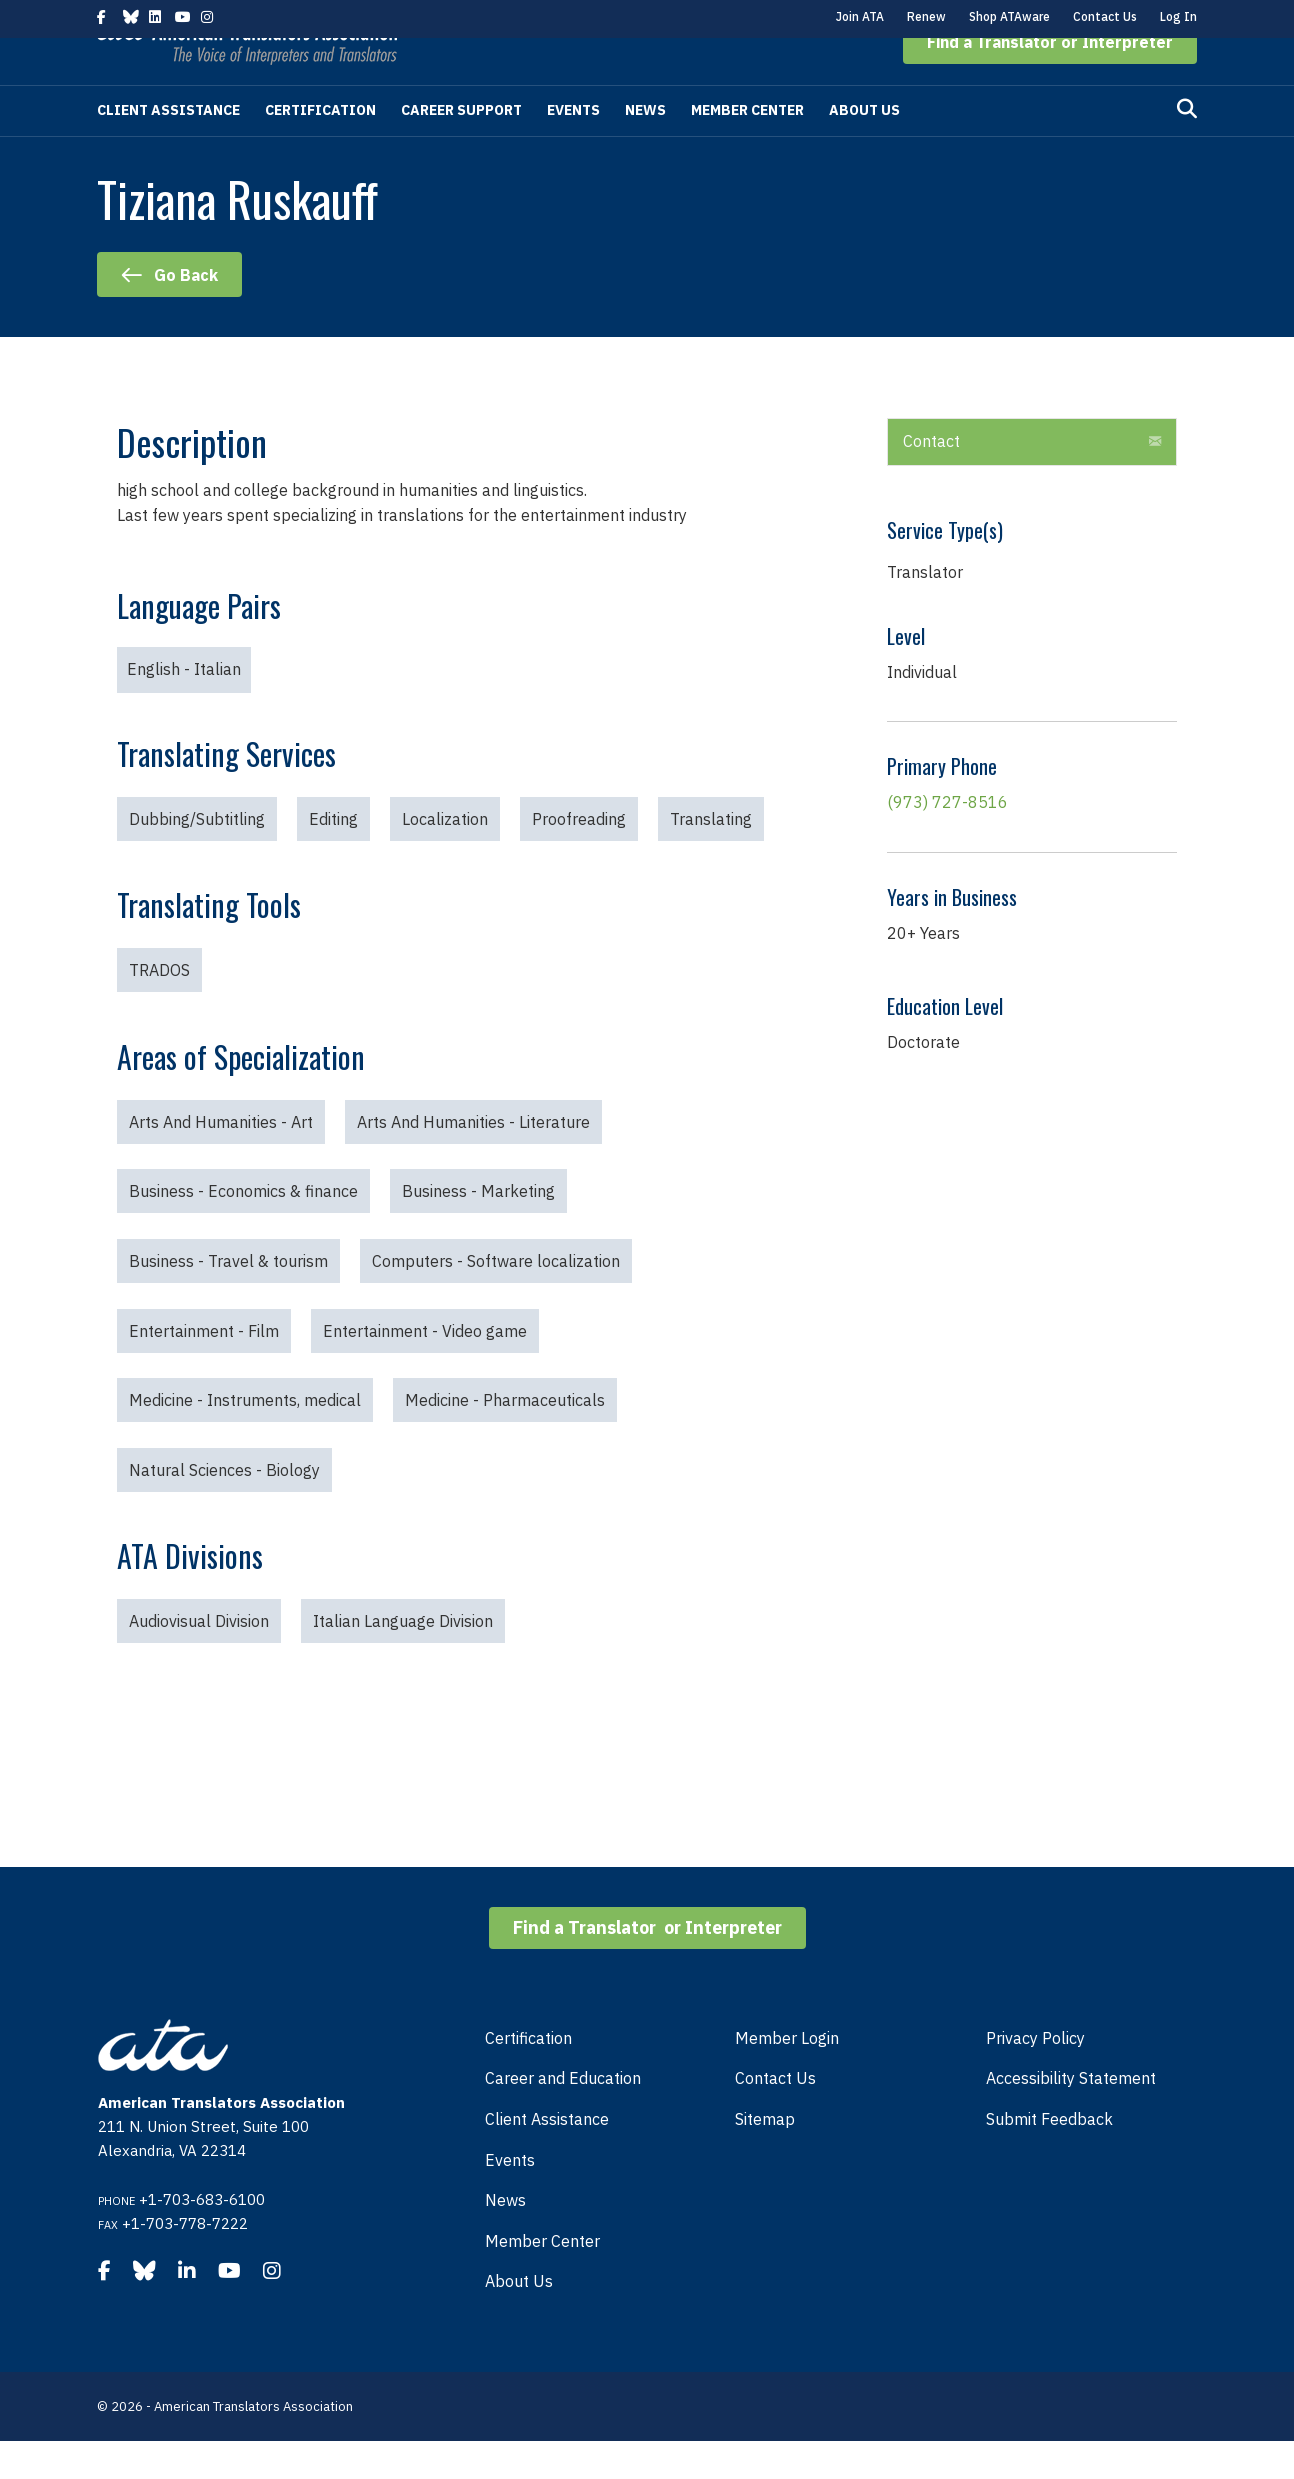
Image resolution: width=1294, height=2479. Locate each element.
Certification (320, 148)
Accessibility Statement (1071, 2116)
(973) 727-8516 (947, 840)
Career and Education (563, 2116)
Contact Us (1105, 16)
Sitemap (765, 2157)
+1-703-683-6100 (202, 2237)
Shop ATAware (1009, 16)
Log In (1178, 16)
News (645, 148)
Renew (926, 16)
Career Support (461, 148)
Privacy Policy (1035, 2076)
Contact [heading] (931, 479)
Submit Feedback (1049, 2157)
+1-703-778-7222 (185, 2261)
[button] (1050, 80)
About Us (864, 148)
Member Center (747, 148)
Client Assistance (168, 148)
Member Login (787, 2076)
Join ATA (860, 16)
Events (573, 148)
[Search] (1187, 147)
